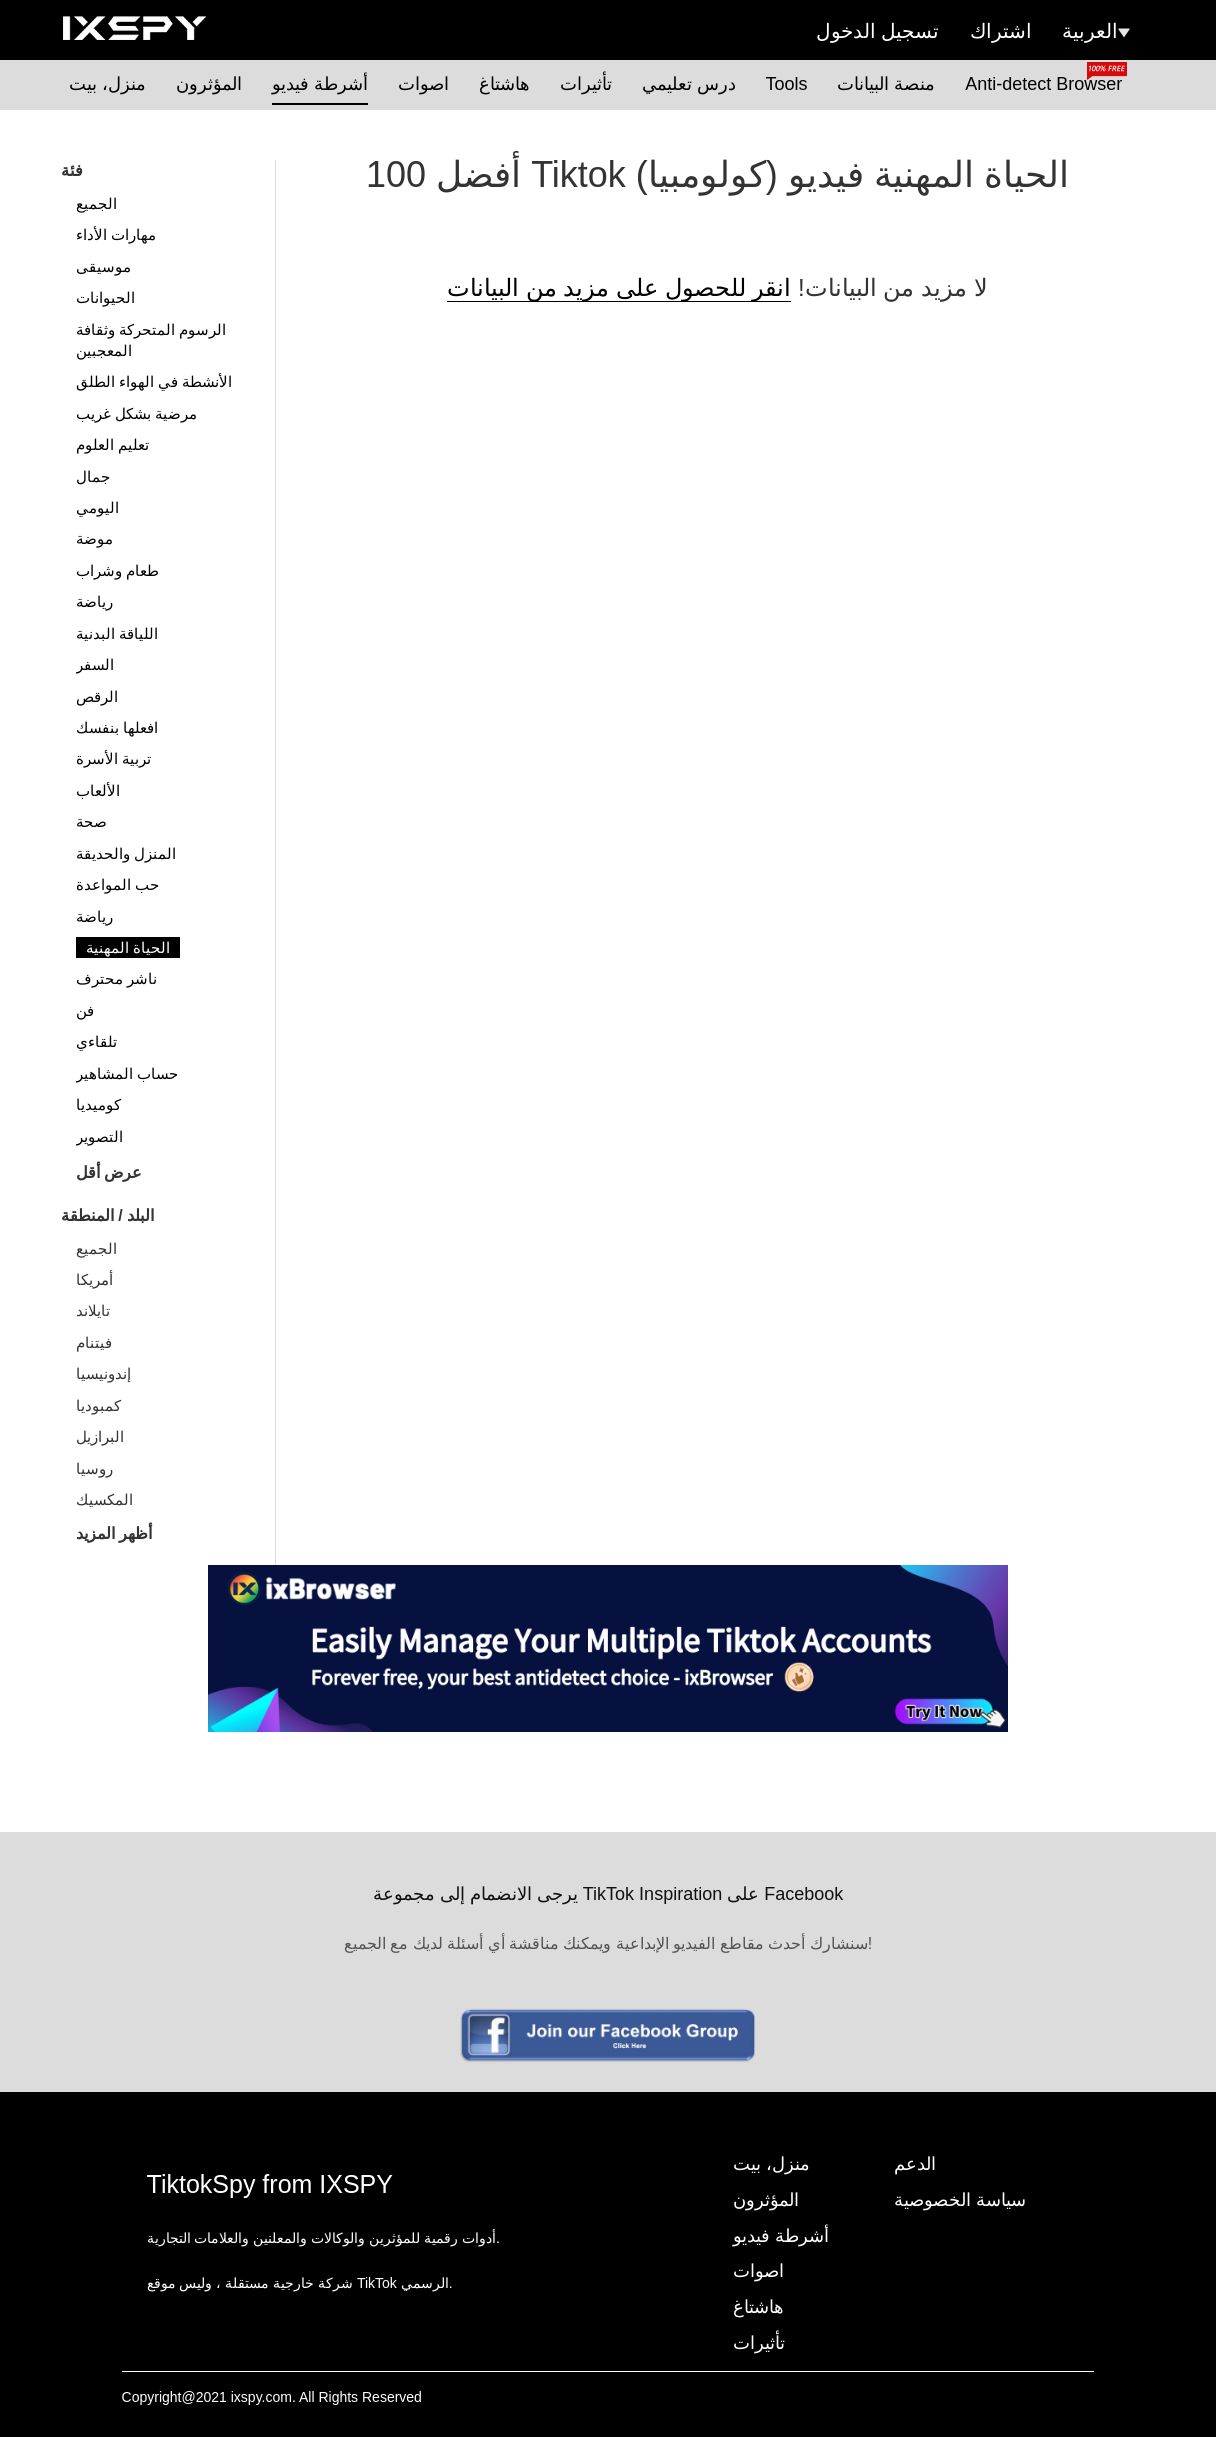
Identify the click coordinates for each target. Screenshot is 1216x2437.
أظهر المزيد (114, 1533)
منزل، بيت (107, 84)
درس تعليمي (689, 84)
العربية (1096, 31)
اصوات (423, 84)
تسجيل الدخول (878, 31)
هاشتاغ (504, 84)
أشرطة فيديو (320, 84)
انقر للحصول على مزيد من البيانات (619, 287)
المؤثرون (209, 84)
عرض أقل (109, 1172)
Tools (787, 84)
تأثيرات (586, 84)
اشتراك (1001, 31)
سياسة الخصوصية (960, 2200)
